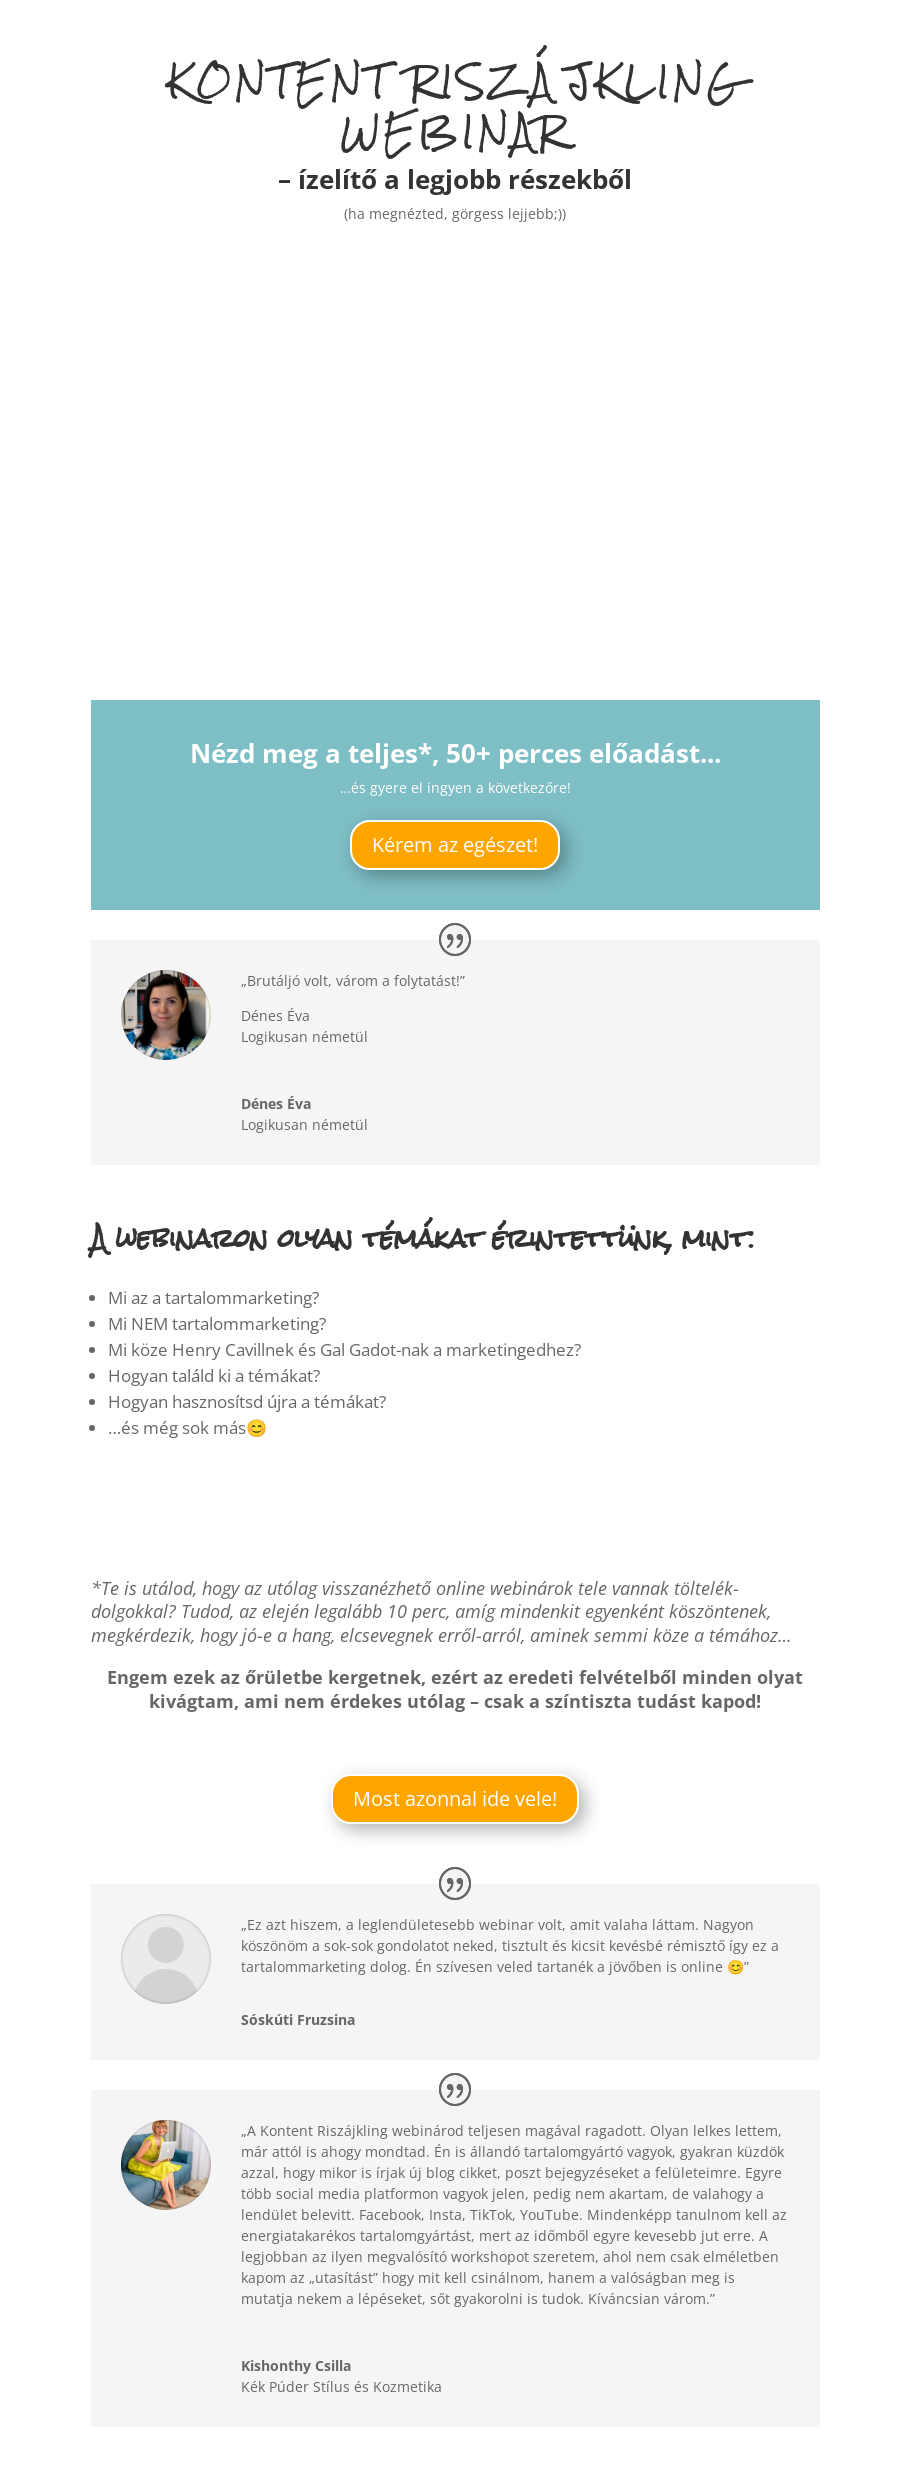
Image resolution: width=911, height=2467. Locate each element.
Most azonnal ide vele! (455, 1798)
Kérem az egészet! (455, 844)
